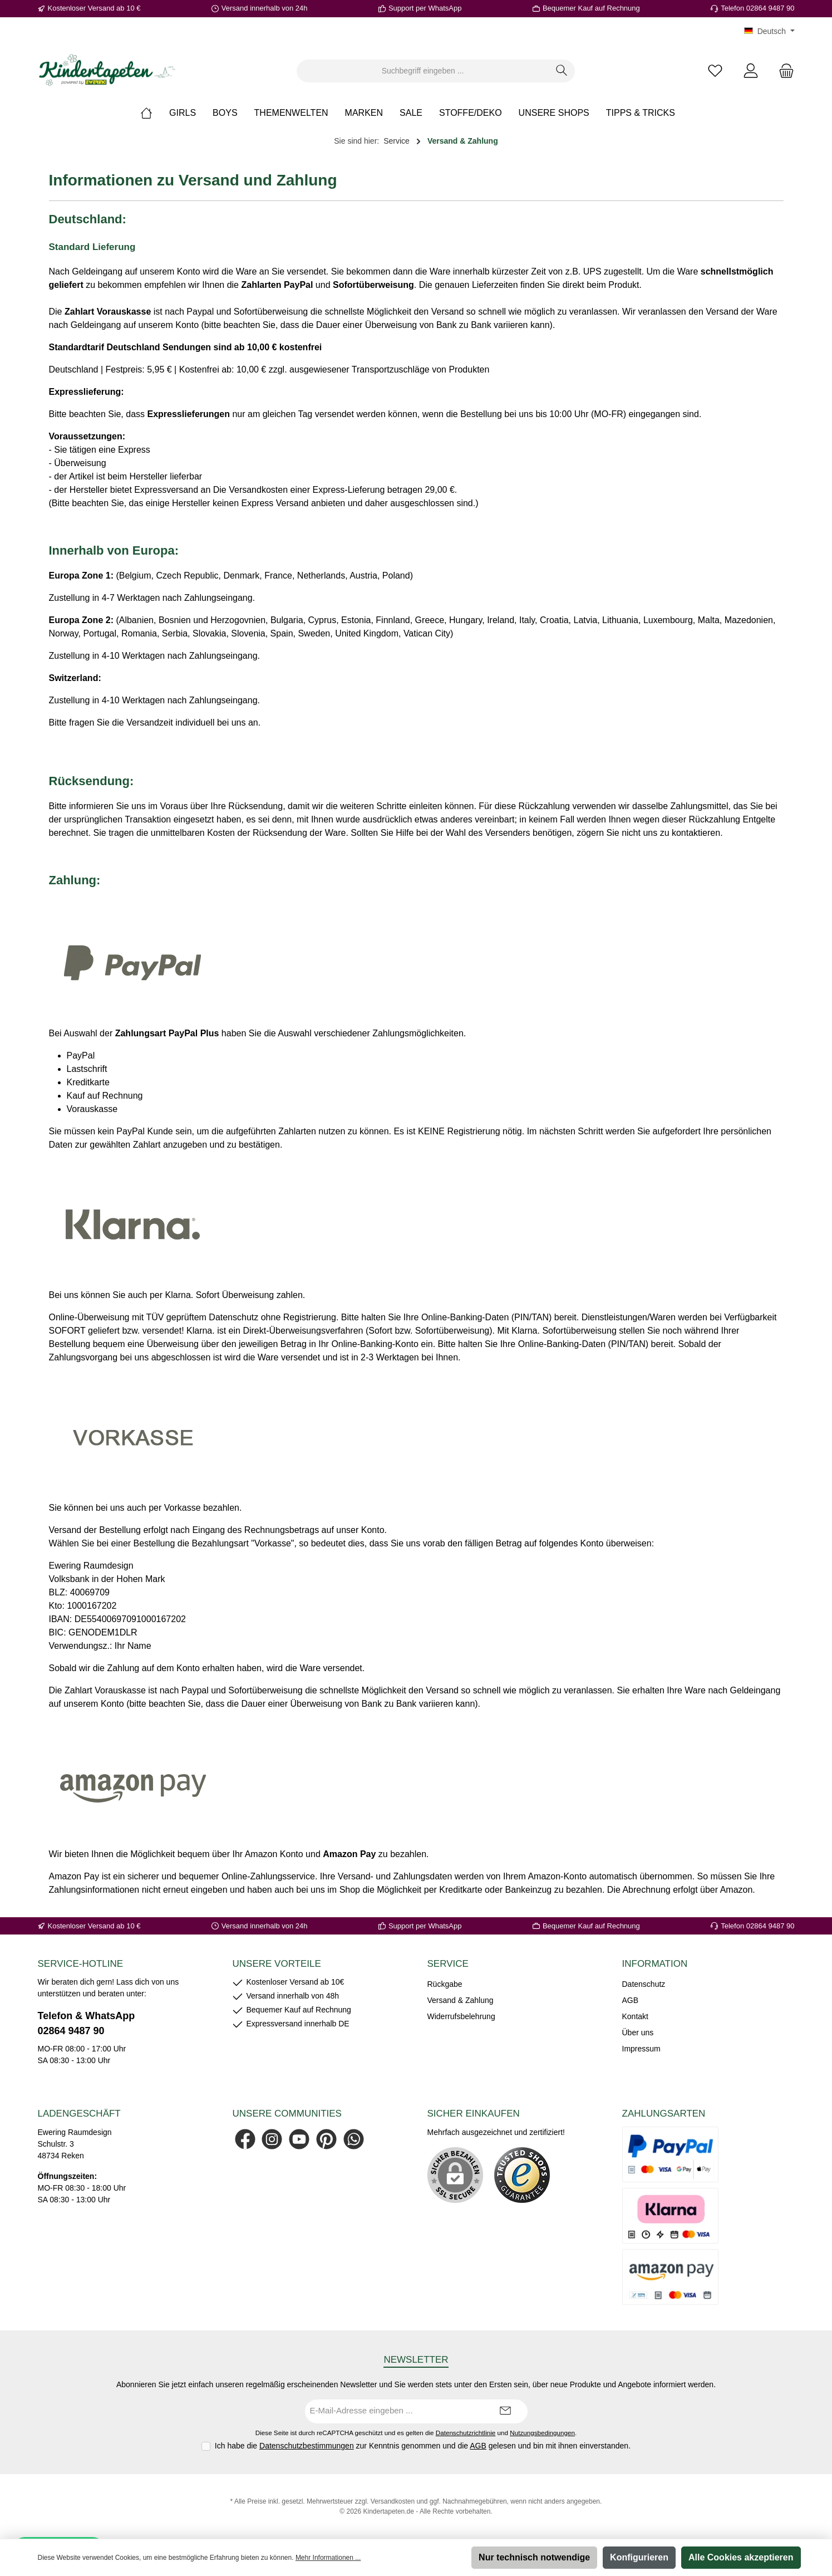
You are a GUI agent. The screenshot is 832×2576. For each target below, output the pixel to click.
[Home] (154, 113)
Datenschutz (644, 1984)
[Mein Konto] (751, 71)
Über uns (638, 2032)
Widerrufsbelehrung (461, 2016)
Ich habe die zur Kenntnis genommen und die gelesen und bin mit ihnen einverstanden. (423, 2445)
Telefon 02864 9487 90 (757, 8)
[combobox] (423, 71)
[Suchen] (562, 71)
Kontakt (635, 2016)
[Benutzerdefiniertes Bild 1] (522, 2175)
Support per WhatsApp (425, 8)
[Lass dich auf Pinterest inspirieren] (326, 2139)
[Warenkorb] (783, 71)
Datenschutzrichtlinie (466, 2432)
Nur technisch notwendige (534, 2557)
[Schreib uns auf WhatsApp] (353, 2139)
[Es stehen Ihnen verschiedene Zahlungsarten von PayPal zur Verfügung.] (670, 2154)
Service (448, 1963)
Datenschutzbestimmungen (306, 2445)
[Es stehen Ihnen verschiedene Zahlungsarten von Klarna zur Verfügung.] (670, 2216)
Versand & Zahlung (460, 2000)
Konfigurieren (639, 2557)
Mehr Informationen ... (328, 2558)
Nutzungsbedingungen (542, 2432)
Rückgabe (444, 1984)
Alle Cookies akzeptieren (741, 2557)
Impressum (641, 2048)
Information (655, 1963)
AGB (630, 2000)
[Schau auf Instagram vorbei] (271, 2139)
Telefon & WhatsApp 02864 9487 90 (86, 2023)
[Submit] (505, 2411)
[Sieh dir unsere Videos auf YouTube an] (299, 2139)
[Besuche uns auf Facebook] (245, 2139)
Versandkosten (393, 2501)
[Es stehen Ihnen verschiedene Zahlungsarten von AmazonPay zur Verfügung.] (670, 2277)
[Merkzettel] (715, 71)
